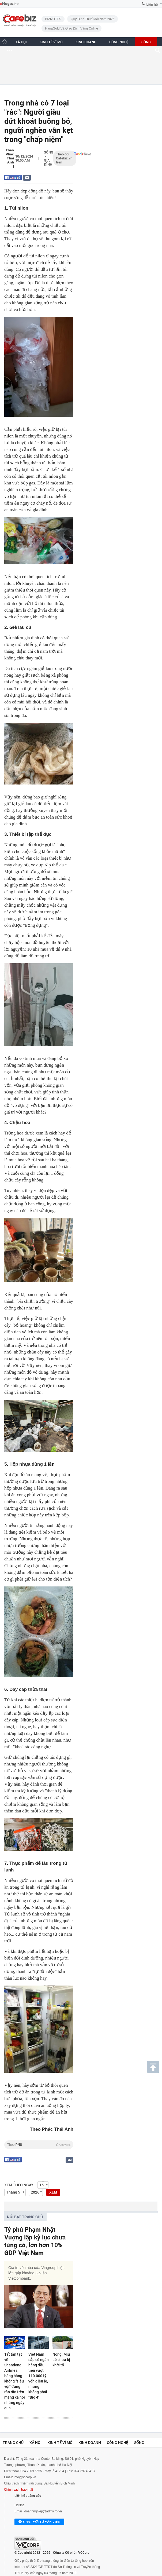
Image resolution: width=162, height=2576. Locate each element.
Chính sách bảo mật (18, 2489)
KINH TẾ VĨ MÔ (51, 42)
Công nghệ (117, 2442)
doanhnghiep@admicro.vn (43, 2511)
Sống (48, 152)
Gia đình (48, 162)
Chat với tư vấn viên (39, 2522)
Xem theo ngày (18, 2185)
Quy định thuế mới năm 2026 (92, 19)
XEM (53, 2192)
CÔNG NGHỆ (119, 42)
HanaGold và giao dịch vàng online (71, 28)
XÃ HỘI (21, 42)
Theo (38, 2145)
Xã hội (35, 2442)
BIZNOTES (53, 19)
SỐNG (146, 42)
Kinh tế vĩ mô (60, 2442)
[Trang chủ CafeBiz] (4, 41)
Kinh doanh (89, 2442)
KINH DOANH (86, 42)
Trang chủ (13, 2442)
